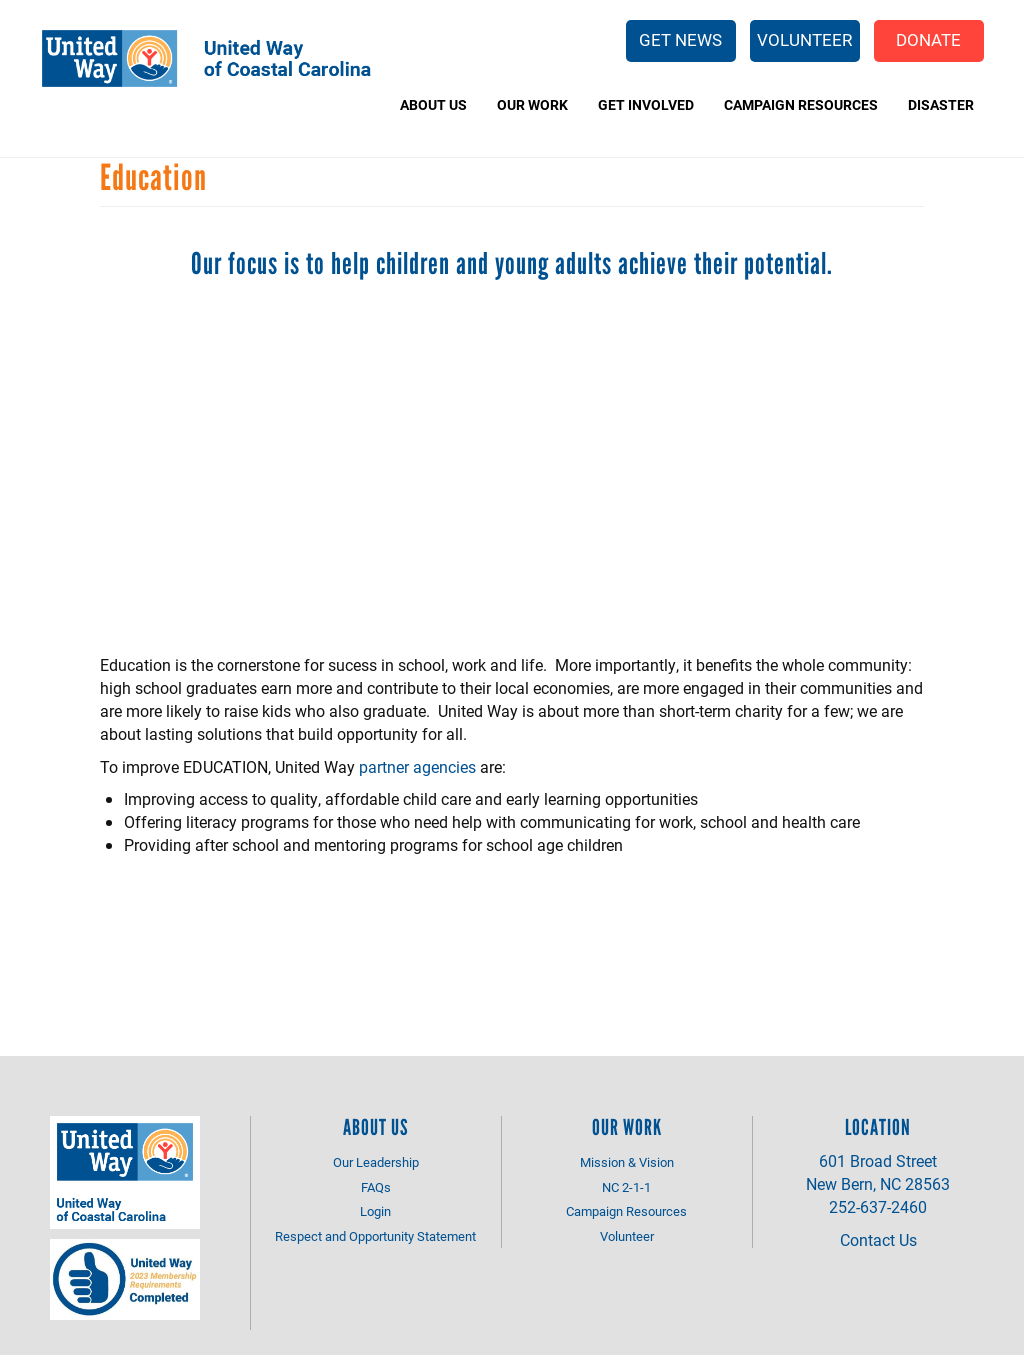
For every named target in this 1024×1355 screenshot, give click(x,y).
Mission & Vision (627, 1162)
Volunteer (804, 39)
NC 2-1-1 (626, 1187)
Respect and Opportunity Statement (375, 1236)
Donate (928, 39)
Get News (680, 39)
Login (375, 1211)
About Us (433, 104)
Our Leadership (376, 1162)
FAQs (376, 1187)
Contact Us (878, 1239)
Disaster (941, 104)
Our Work (532, 104)
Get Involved (646, 104)
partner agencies (417, 766)
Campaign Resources (801, 104)
